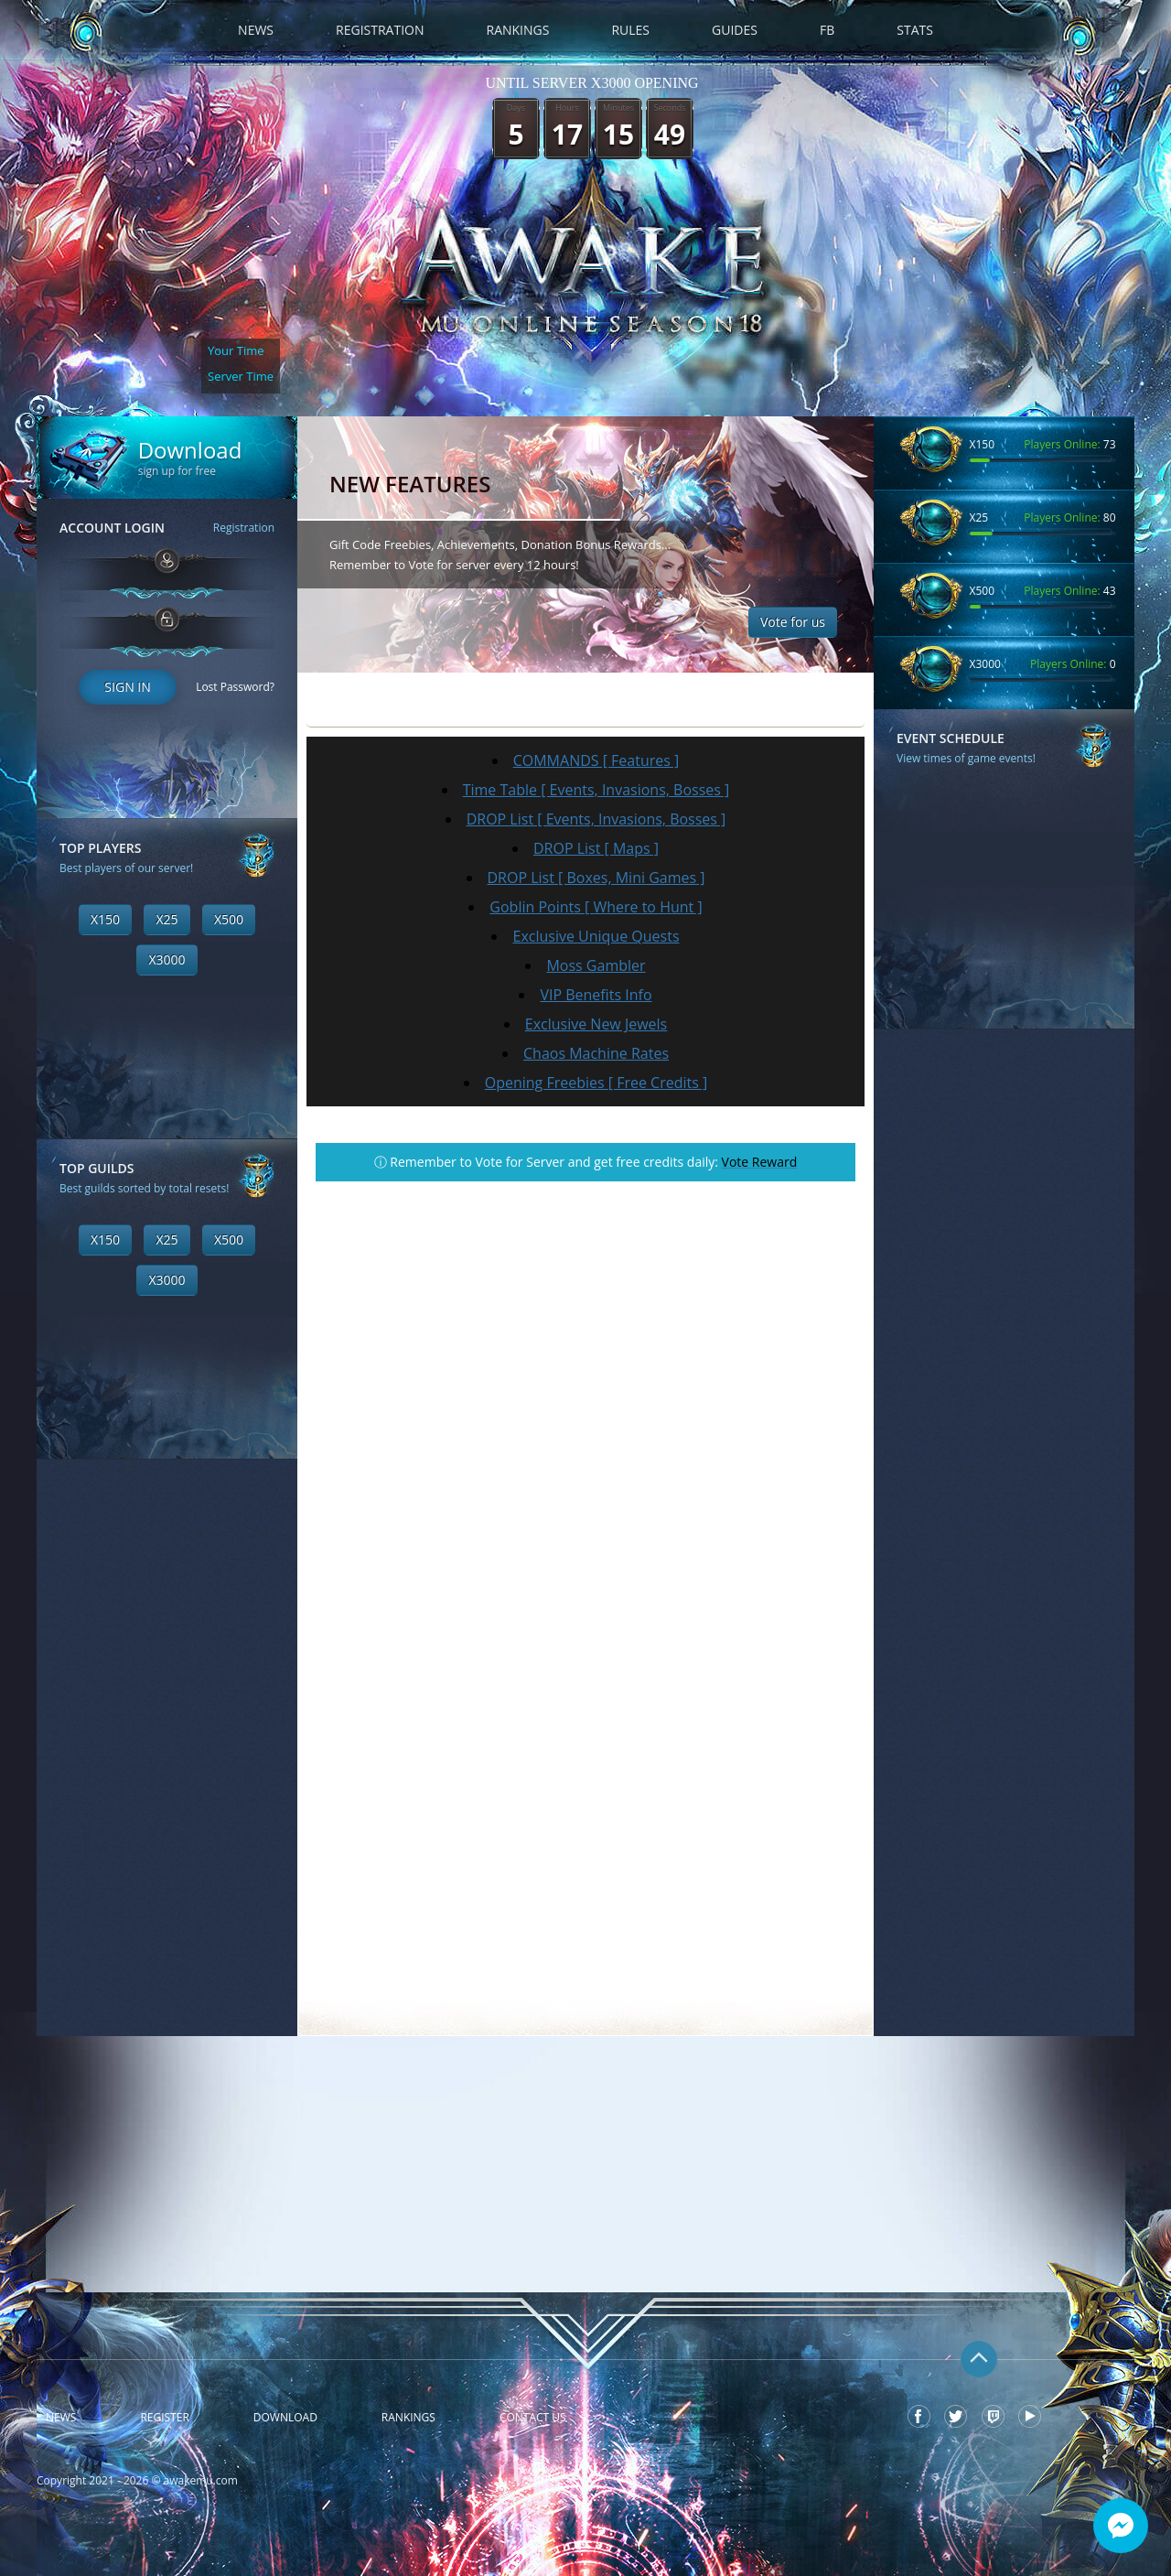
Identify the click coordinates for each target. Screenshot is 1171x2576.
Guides (734, 29)
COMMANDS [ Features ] (596, 760)
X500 (228, 919)
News (256, 29)
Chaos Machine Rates (596, 1053)
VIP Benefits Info (595, 995)
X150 (105, 919)
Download (285, 2417)
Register (164, 2417)
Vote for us (792, 622)
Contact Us (533, 2417)
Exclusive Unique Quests (595, 936)
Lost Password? (235, 687)
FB (827, 29)
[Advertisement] (167, 1734)
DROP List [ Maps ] (596, 848)
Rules (630, 29)
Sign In (127, 686)
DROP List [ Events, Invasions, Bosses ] (596, 819)
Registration (380, 29)
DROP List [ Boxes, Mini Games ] (596, 878)
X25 (166, 919)
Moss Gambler (595, 965)
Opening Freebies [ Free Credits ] (596, 1082)
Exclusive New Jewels (596, 1024)
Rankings (518, 29)
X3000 (166, 959)
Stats (915, 29)
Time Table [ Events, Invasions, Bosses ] (596, 790)
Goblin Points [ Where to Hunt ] (595, 907)
